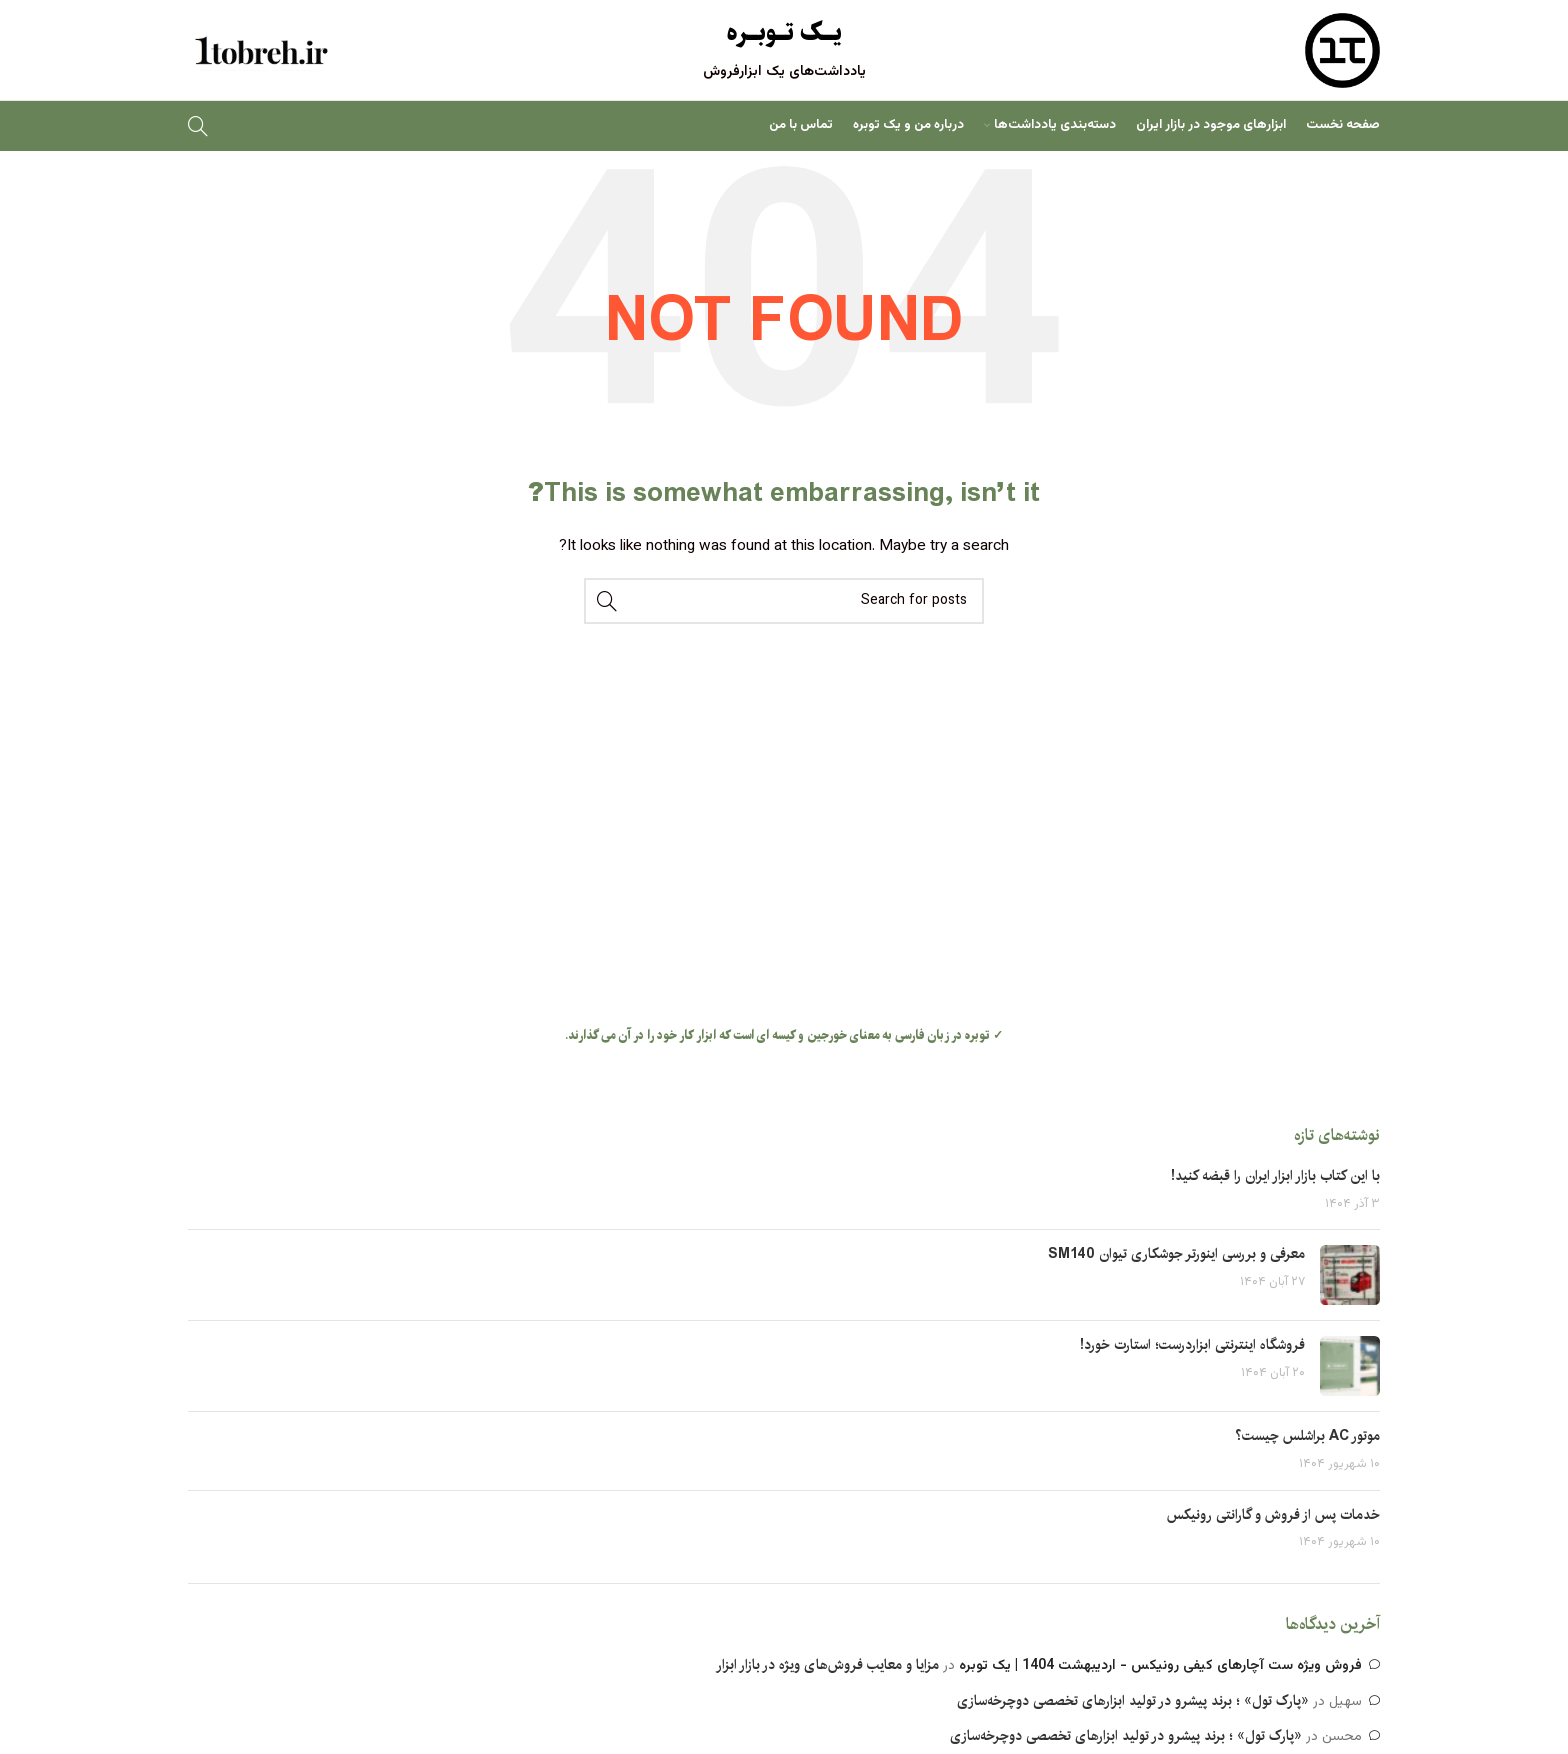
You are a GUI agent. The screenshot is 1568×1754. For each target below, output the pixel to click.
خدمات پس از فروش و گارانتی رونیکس (1273, 1515)
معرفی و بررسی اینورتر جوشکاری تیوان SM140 (1176, 1254)
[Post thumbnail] (1350, 1275)
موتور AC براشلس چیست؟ (1307, 1436)
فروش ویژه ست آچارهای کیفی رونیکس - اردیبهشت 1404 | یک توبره (1160, 1666)
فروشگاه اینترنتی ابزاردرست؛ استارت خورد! (1192, 1345)
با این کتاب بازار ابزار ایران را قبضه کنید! (1275, 1176)
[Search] (198, 126)
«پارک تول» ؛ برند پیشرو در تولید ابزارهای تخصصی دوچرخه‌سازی (1133, 1701)
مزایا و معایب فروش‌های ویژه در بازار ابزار (827, 1665)
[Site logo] (1342, 51)
